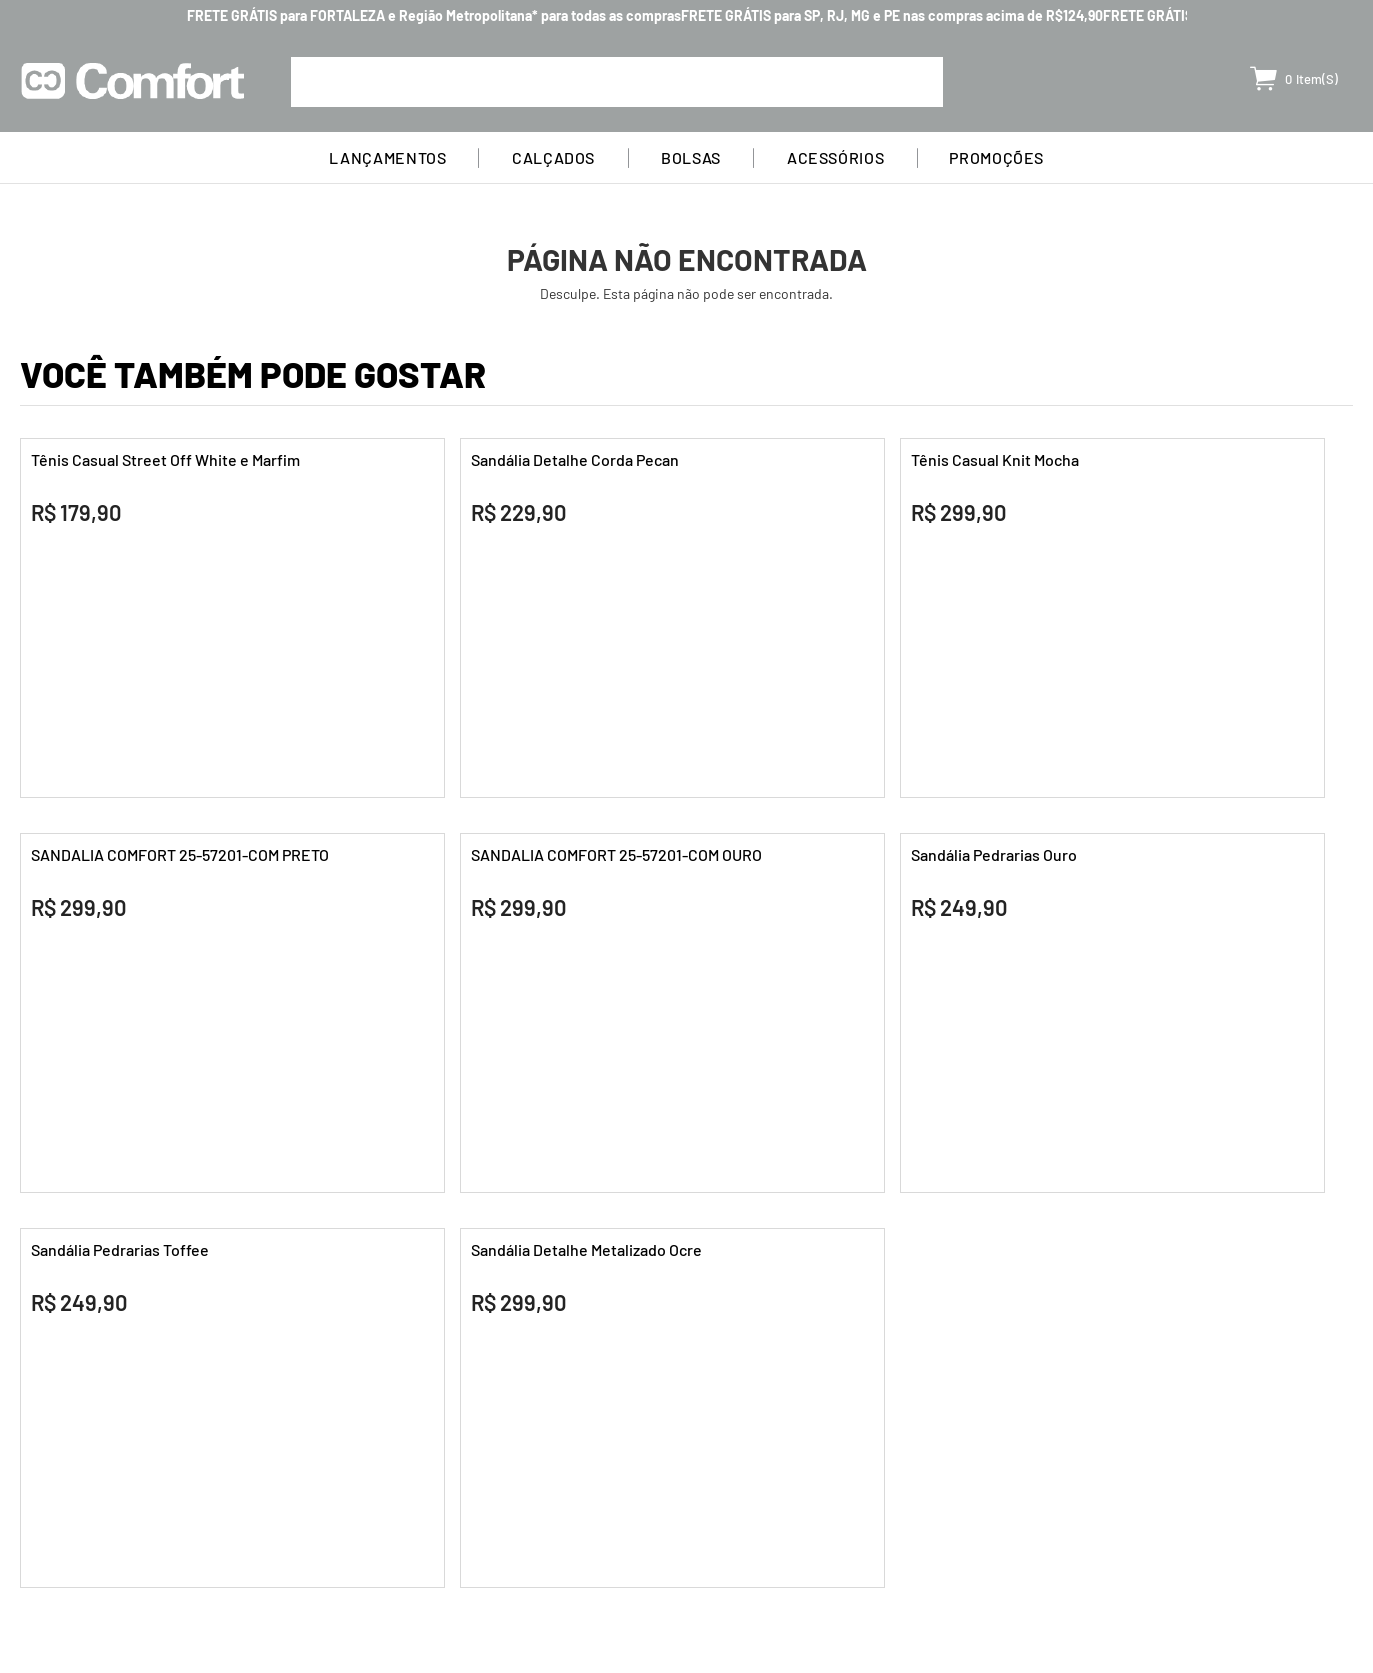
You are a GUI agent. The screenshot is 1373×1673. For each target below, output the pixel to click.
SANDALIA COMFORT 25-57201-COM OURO (616, 854)
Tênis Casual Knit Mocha (995, 459)
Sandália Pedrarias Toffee (120, 1249)
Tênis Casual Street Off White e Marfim (165, 459)
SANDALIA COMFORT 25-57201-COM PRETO (180, 854)
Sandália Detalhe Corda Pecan (575, 459)
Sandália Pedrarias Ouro (994, 854)
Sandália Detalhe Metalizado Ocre (586, 1249)
